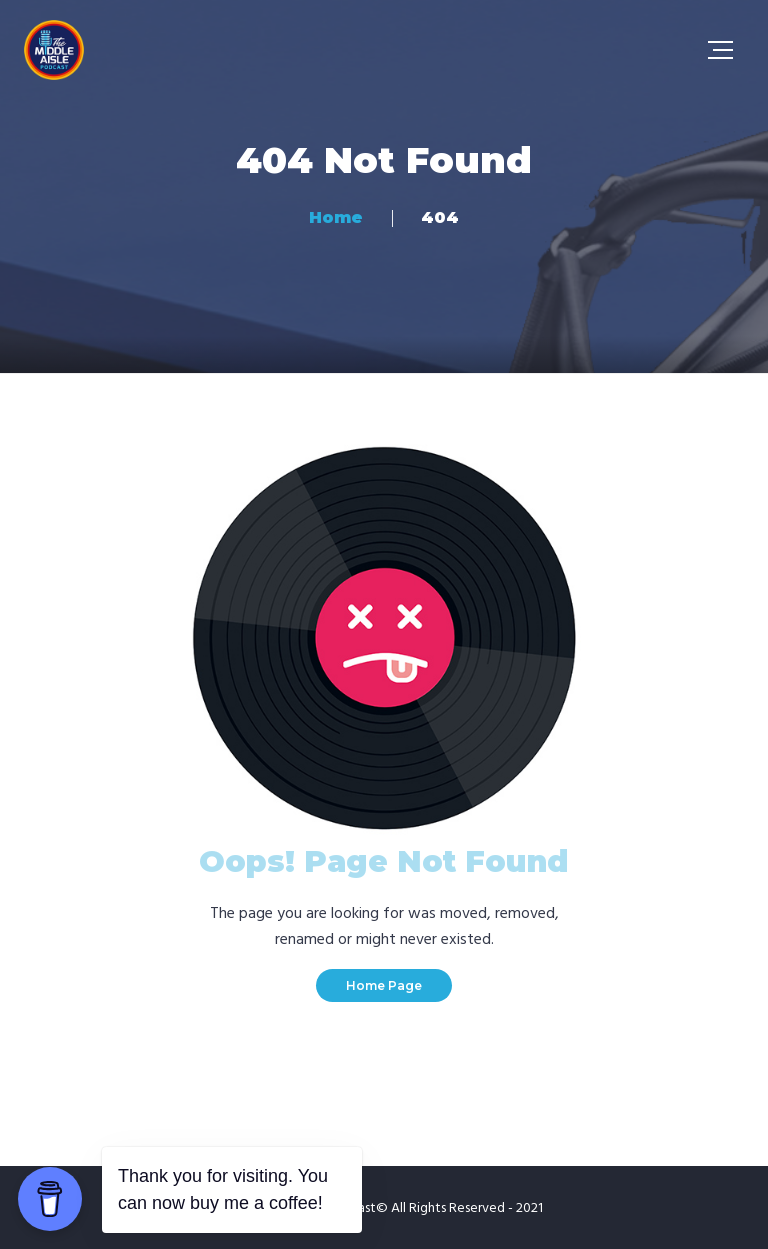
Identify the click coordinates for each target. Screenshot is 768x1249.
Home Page (384, 985)
